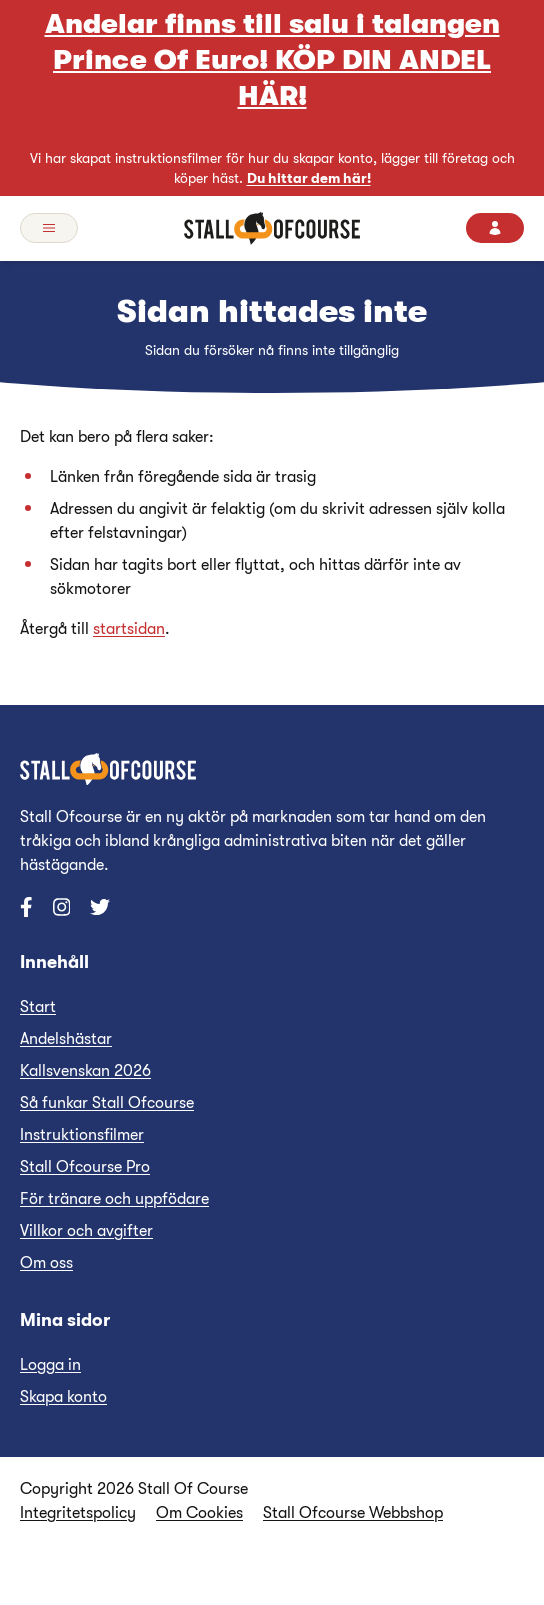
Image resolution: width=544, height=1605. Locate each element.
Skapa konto (63, 1397)
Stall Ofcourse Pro (85, 1167)
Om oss (46, 1263)
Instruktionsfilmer (82, 1135)
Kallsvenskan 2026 (85, 1071)
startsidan (129, 629)
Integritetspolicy (78, 1513)
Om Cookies (199, 1513)
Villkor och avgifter (86, 1231)
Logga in (50, 1365)
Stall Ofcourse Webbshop (353, 1513)
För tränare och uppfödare (114, 1199)
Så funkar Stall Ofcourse (107, 1103)
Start (38, 1007)
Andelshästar (66, 1039)
